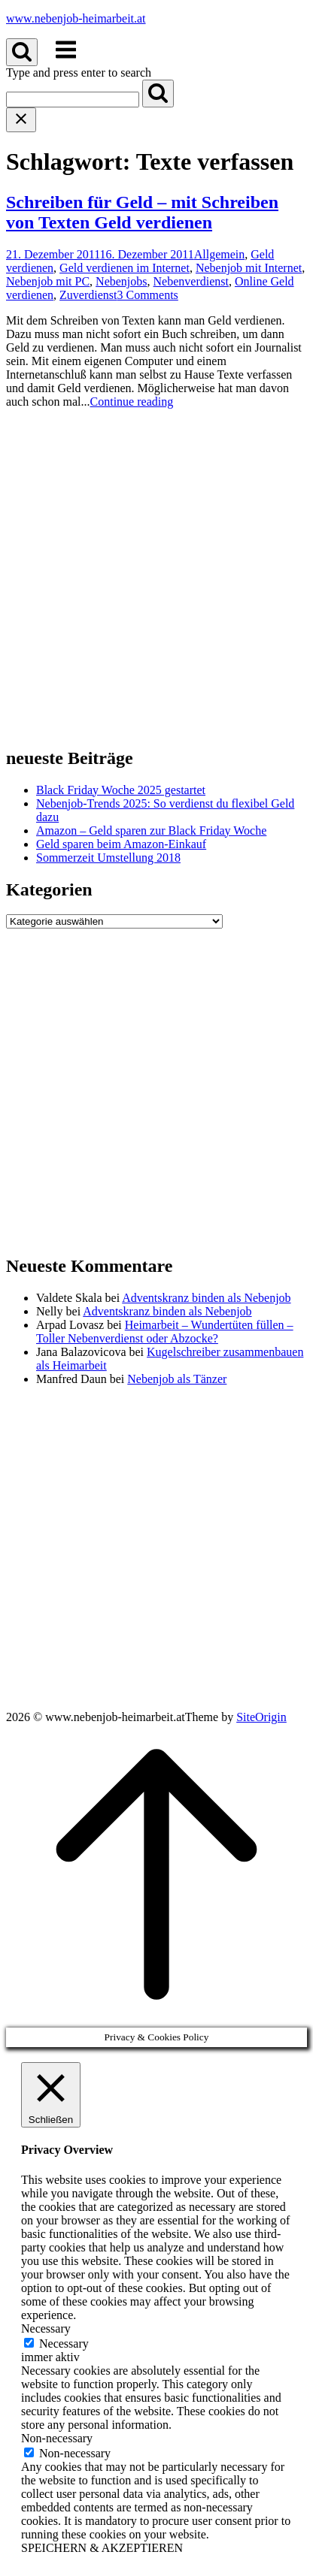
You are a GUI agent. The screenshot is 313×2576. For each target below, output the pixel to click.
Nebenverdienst (191, 281)
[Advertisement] (156, 577)
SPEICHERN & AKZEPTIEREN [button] (102, 2547)
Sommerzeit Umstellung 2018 (108, 857)
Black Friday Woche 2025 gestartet (120, 790)
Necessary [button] (46, 2328)
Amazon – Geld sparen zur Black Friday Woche (151, 830)
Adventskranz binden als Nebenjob (206, 1297)
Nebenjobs (121, 281)
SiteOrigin (261, 1717)
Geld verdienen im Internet (124, 267)
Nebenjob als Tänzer (176, 1379)
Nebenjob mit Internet (249, 267)
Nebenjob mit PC (48, 281)
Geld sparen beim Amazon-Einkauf (121, 844)
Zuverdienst (88, 294)
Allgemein (219, 254)
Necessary (64, 2343)
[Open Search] (22, 52)
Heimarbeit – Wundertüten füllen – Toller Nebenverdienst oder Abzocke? (164, 1331)
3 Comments (147, 294)
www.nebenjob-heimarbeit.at (76, 18)
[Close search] (21, 119)
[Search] (158, 93)
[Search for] (72, 99)
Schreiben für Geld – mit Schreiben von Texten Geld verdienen (142, 212)
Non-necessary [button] (57, 2438)
